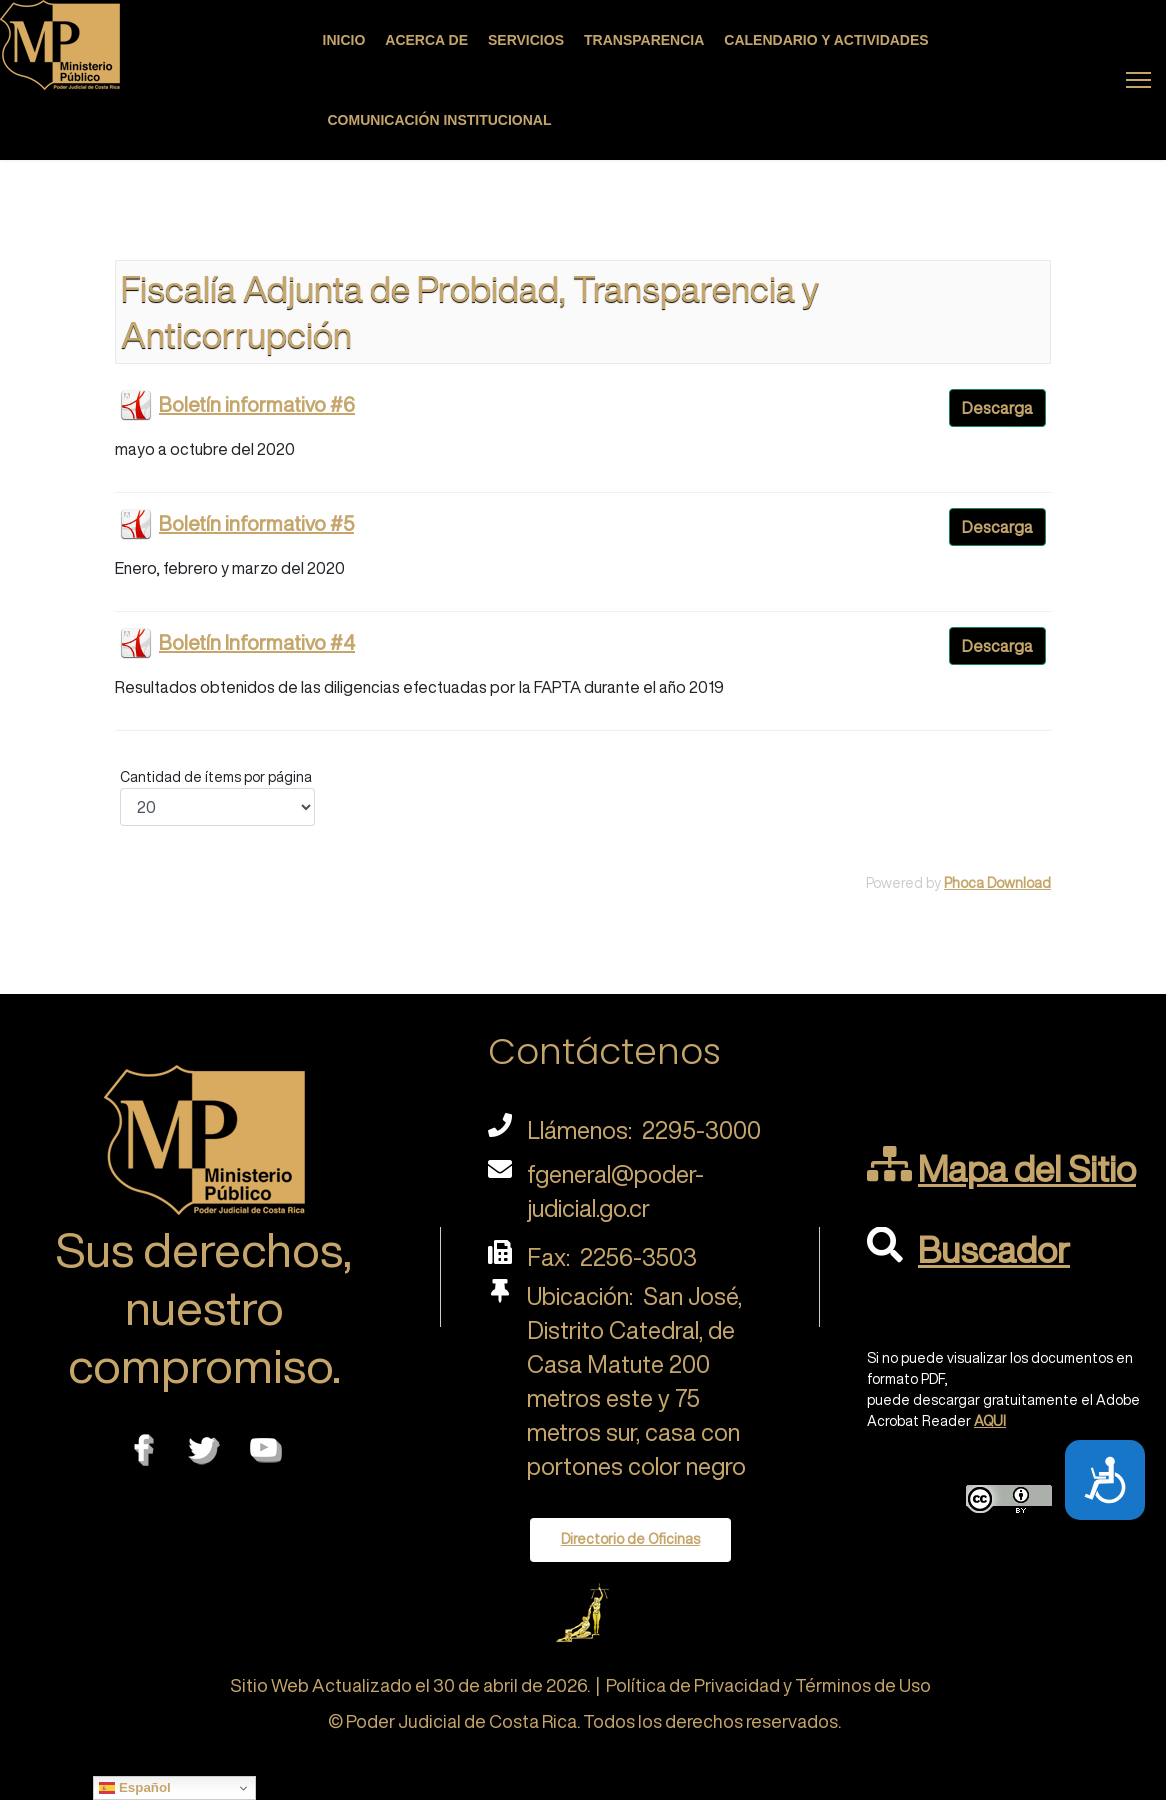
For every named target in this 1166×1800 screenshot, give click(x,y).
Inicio (344, 40)
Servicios (526, 40)
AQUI (990, 1421)
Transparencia (644, 40)
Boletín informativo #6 (257, 404)
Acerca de (426, 40)
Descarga (997, 408)
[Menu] (1138, 80)
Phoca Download (997, 883)
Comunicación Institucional (440, 120)
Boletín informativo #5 (256, 523)
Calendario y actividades (826, 40)
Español (135, 1788)
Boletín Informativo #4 (257, 642)
